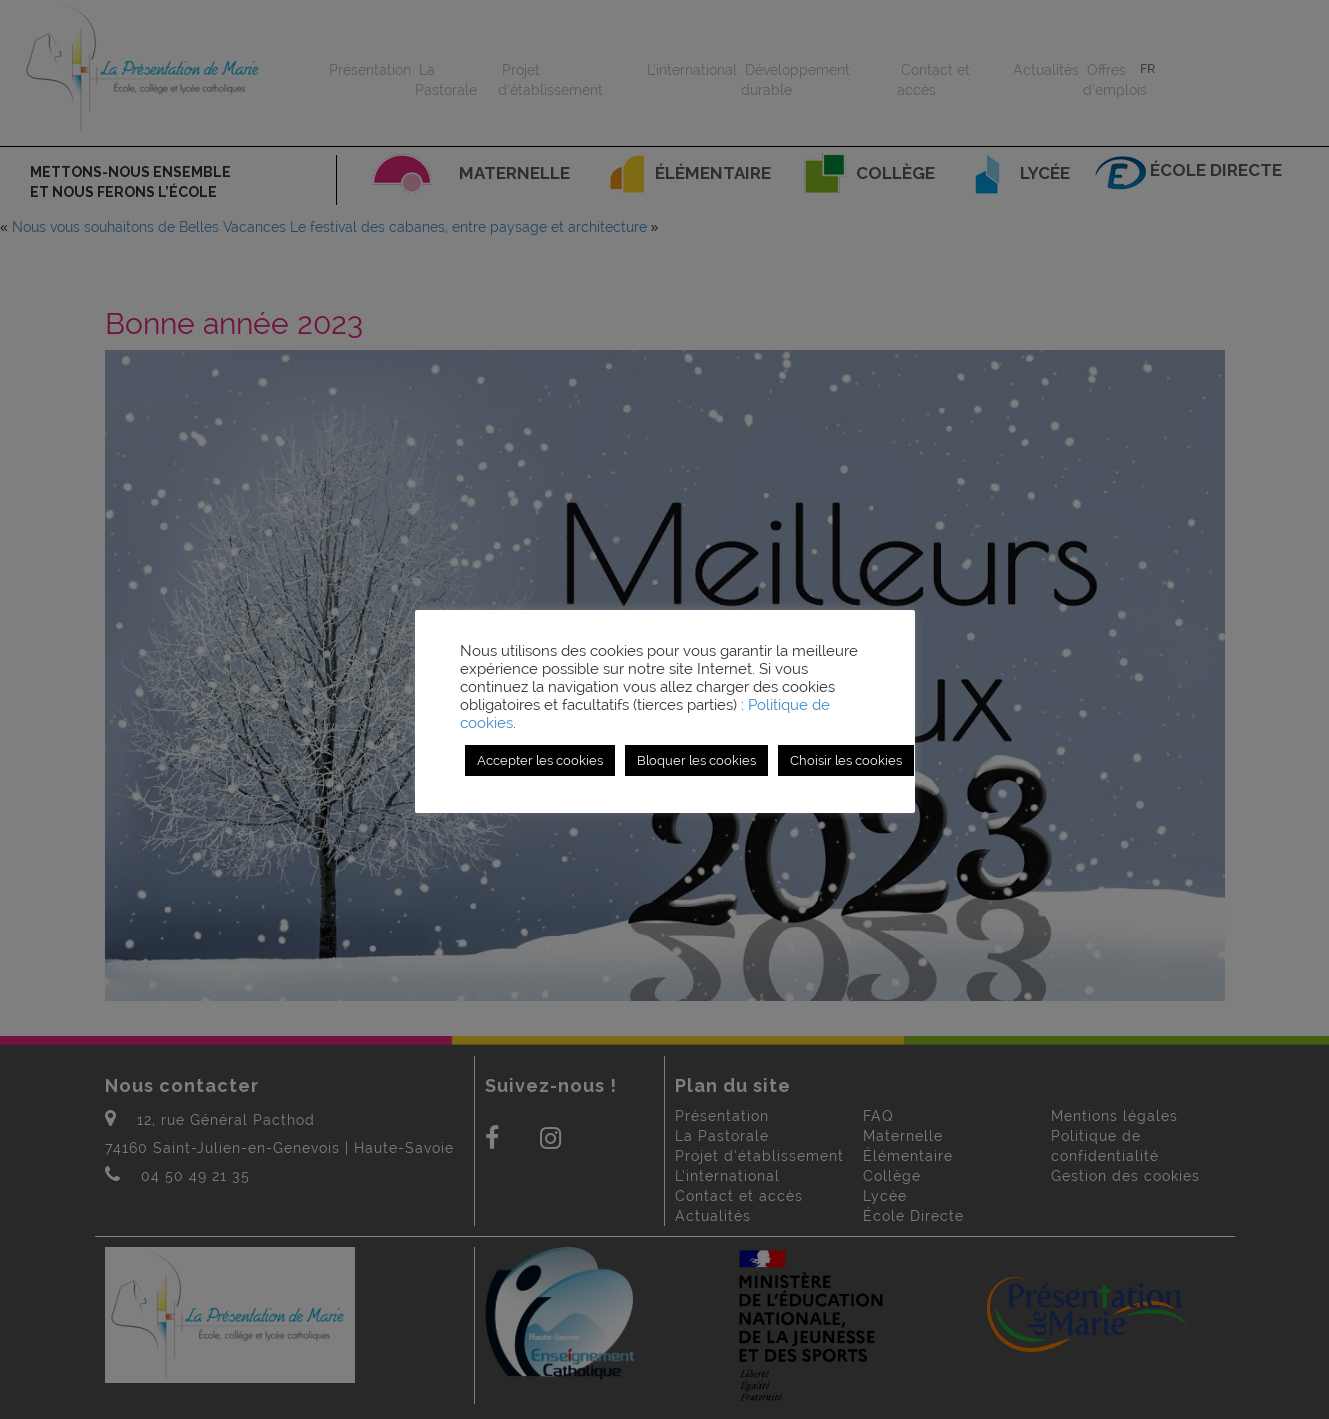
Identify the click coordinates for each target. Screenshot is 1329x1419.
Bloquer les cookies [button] (696, 760)
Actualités (1046, 70)
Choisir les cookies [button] (846, 760)
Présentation (370, 70)
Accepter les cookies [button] (540, 760)
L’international (692, 70)
